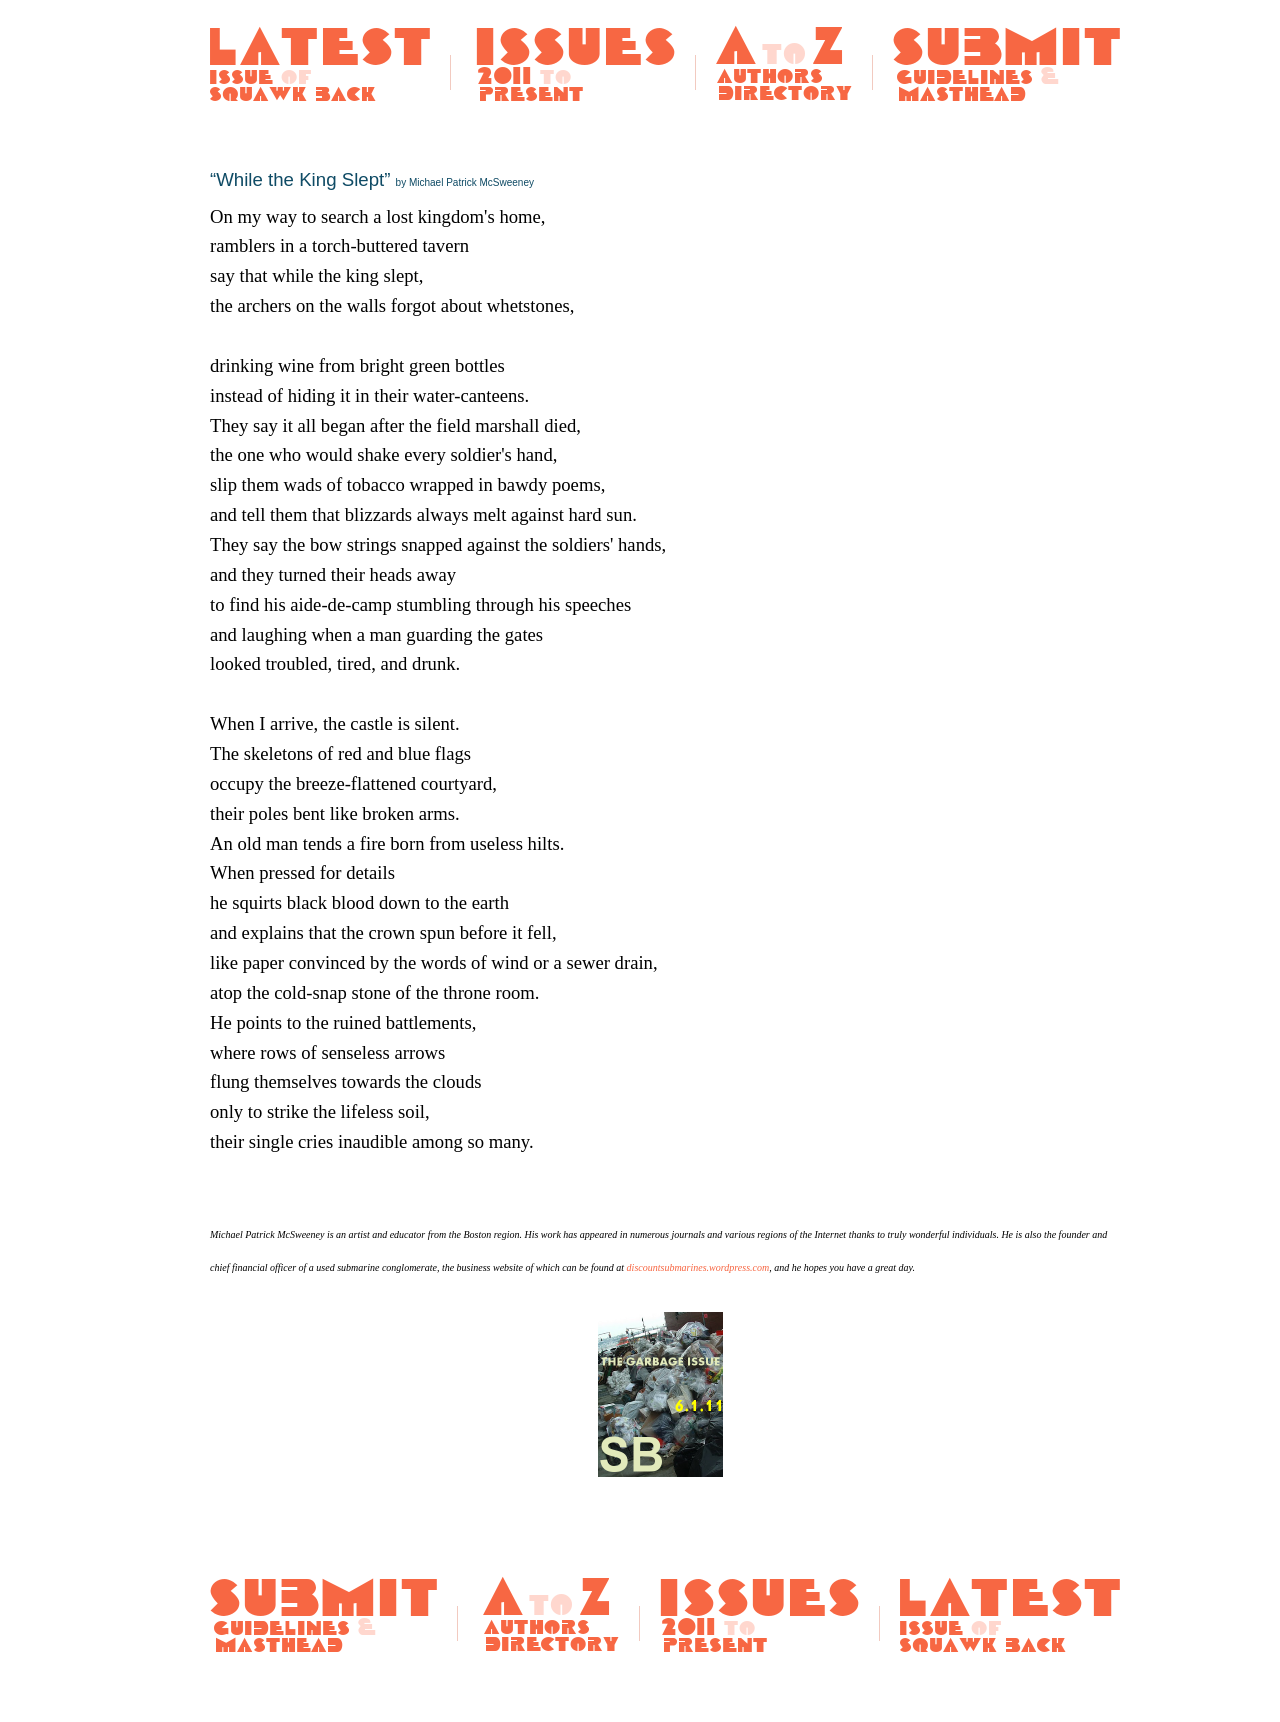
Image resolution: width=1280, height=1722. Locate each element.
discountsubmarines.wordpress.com (698, 1267)
